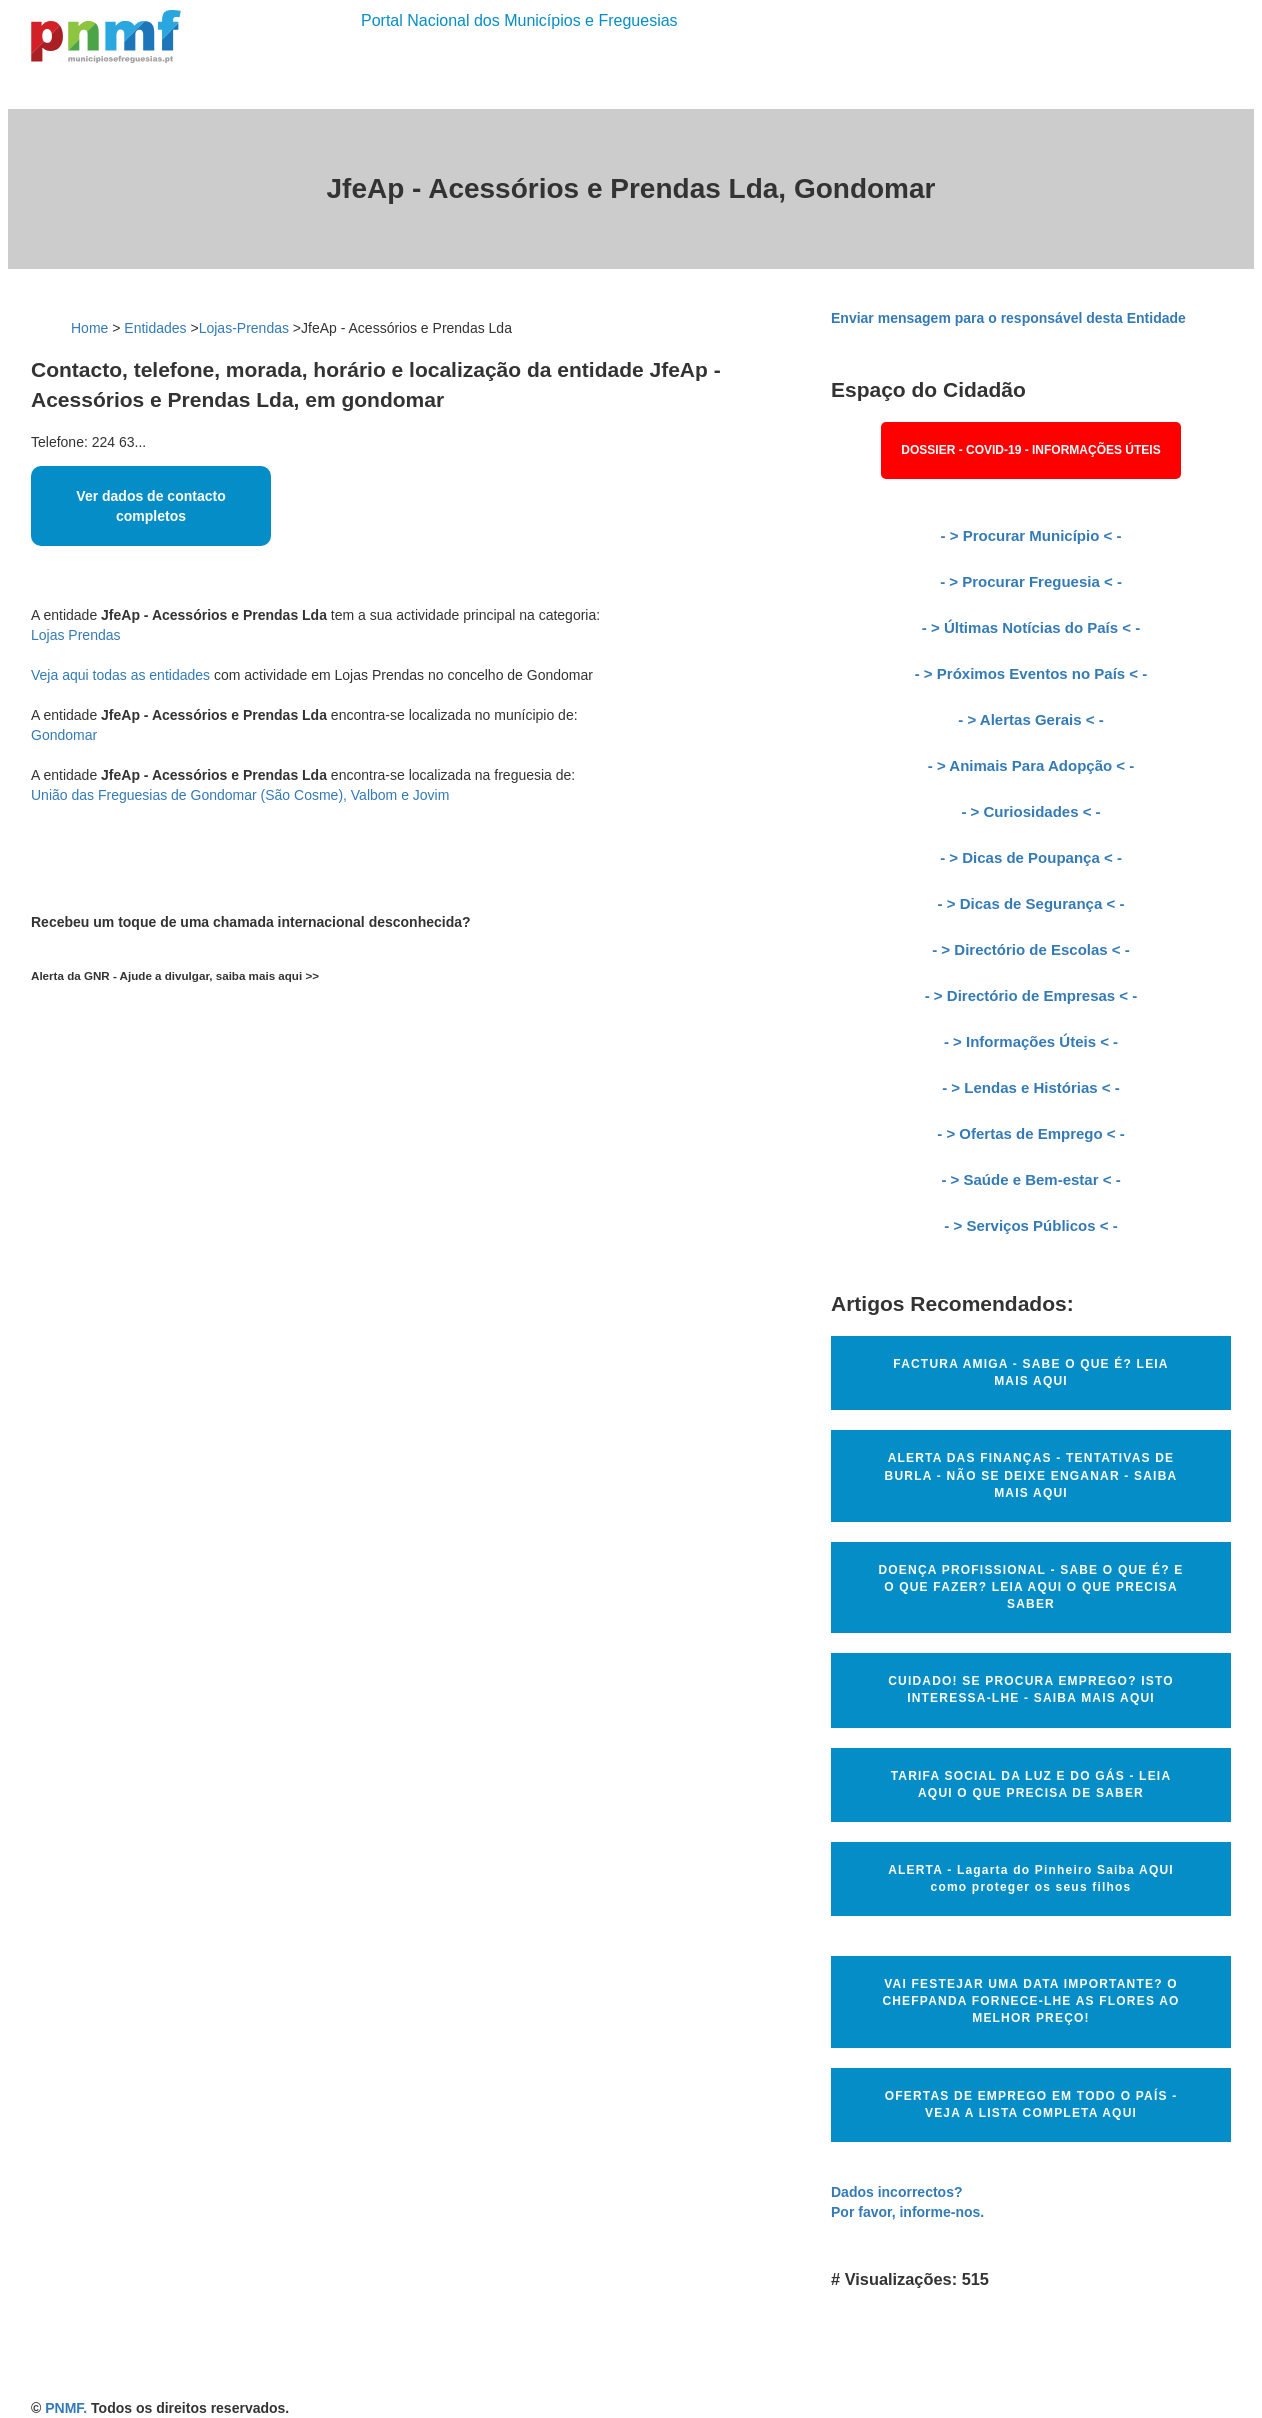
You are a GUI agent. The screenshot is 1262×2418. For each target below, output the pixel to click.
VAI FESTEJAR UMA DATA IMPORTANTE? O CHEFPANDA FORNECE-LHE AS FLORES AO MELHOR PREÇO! (1030, 2001)
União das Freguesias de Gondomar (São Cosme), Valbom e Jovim (240, 795)
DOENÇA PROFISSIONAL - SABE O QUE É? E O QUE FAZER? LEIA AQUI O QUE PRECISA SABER (1030, 1587)
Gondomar (64, 735)
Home (89, 328)
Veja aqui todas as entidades (120, 675)
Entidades (155, 328)
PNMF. (66, 2408)
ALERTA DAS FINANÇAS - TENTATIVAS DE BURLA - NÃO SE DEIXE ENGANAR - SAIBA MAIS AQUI (1031, 1475)
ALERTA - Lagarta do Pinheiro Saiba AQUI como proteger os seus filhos (1031, 1878)
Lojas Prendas (76, 635)
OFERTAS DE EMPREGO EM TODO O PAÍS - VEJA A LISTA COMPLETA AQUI (1031, 2104)
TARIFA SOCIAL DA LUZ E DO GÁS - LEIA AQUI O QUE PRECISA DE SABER (1031, 1784)
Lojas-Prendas (244, 328)
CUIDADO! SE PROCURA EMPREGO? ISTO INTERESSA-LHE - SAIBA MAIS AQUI (1031, 1689)
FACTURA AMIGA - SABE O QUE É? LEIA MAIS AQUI (1030, 1372)
